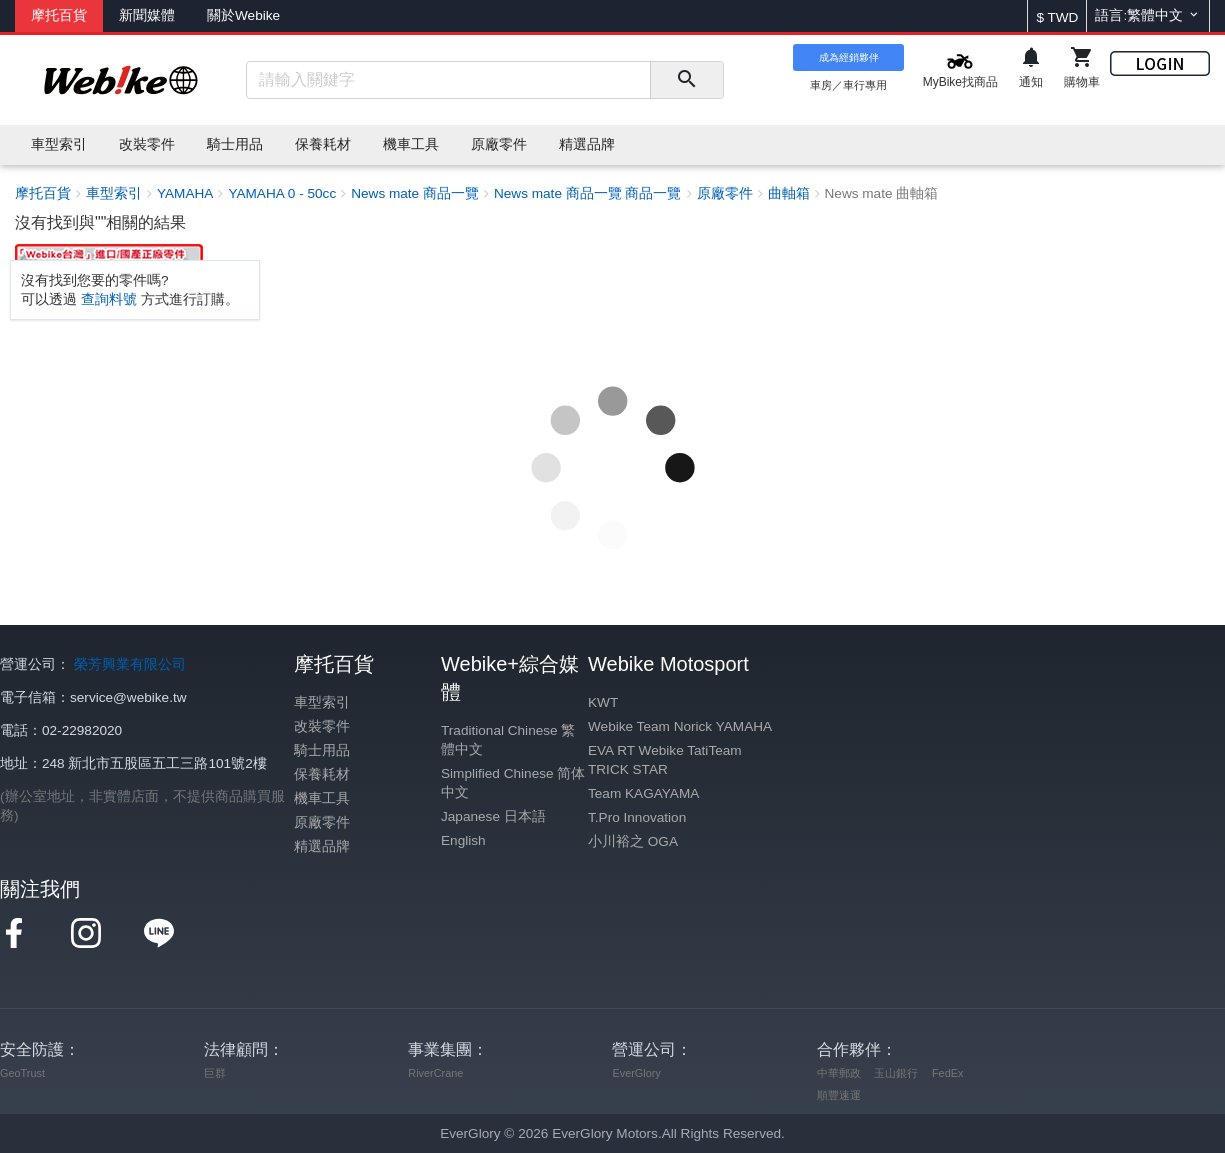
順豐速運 (839, 1095)
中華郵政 (839, 1073)
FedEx (947, 1073)
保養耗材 (322, 774)
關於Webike (243, 15)
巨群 (215, 1073)
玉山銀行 (896, 1073)
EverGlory (636, 1073)
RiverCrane (435, 1073)
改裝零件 (322, 726)
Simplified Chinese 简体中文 (513, 783)
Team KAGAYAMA (643, 793)
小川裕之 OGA (633, 841)
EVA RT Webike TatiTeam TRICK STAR (665, 760)
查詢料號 (109, 299)
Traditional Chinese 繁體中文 (508, 740)
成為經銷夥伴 (849, 57)
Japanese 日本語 (493, 816)
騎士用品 (322, 750)
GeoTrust (22, 1073)
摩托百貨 (59, 15)
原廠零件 (322, 822)
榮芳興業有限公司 (130, 664)
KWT (603, 702)
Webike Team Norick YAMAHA (680, 726)
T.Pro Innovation (637, 817)
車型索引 (322, 702)
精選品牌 (322, 846)
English (463, 840)
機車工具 (322, 798)
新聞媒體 (147, 15)
